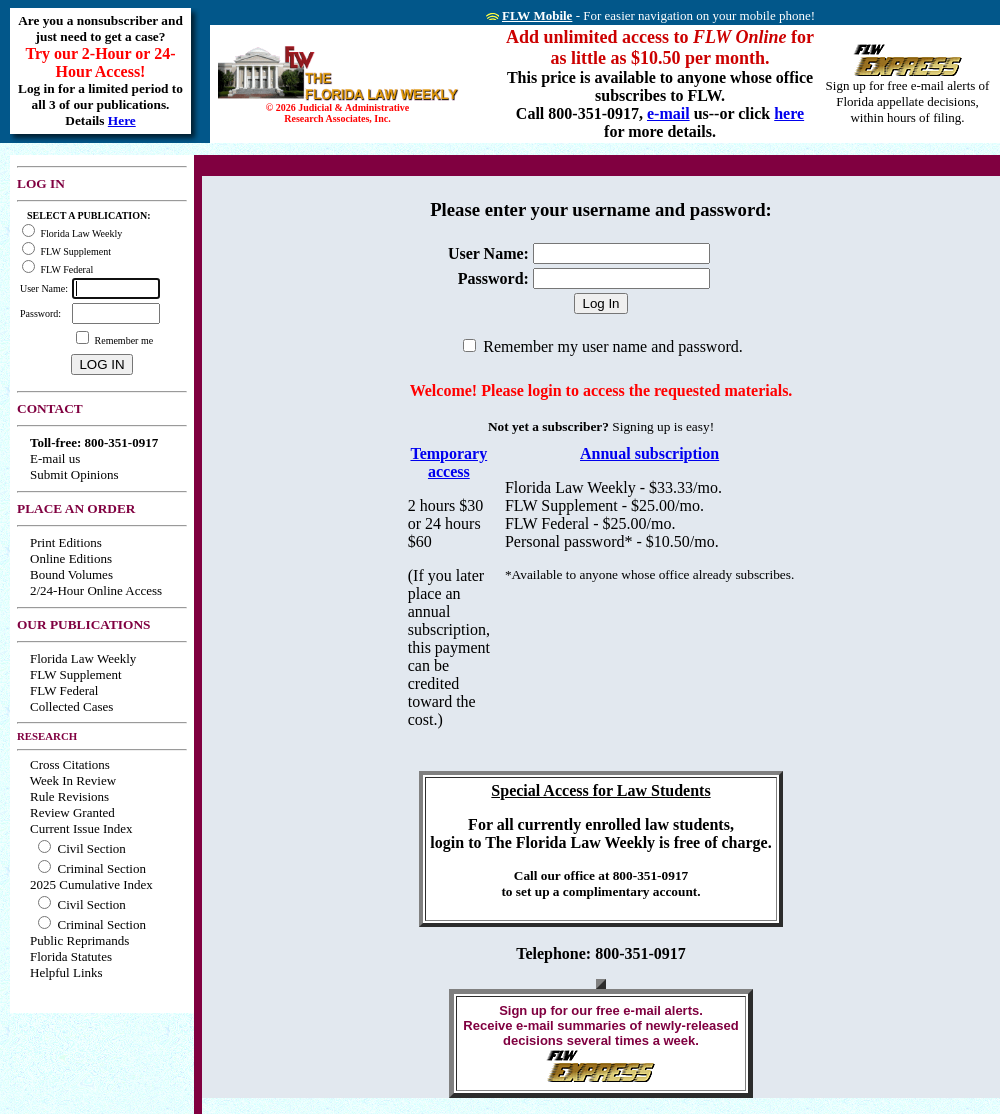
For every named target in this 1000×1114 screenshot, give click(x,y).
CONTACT (50, 408)
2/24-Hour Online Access (96, 590)
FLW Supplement (76, 674)
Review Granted (72, 812)
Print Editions (66, 542)
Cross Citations (70, 764)
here (789, 113)
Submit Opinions (74, 474)
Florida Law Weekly (83, 658)
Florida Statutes (71, 956)
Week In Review (73, 780)
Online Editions (71, 558)
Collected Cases (71, 706)
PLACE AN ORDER (76, 508)
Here (122, 120)
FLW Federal (64, 690)
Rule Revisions (69, 796)
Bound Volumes (71, 574)
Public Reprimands (79, 940)
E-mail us (55, 458)
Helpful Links (66, 972)
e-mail (668, 113)
